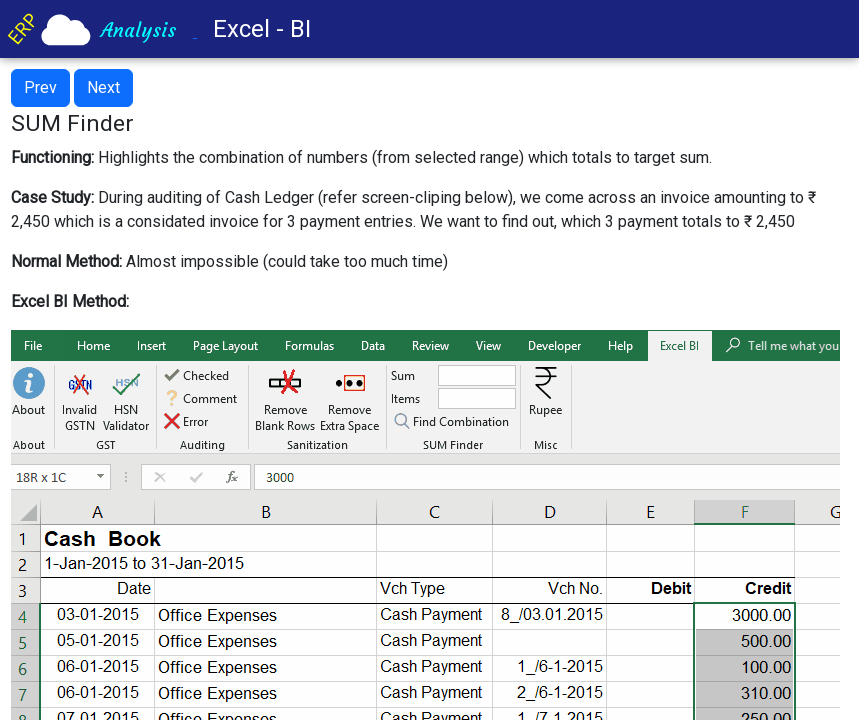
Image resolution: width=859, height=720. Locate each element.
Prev (40, 87)
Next (103, 87)
